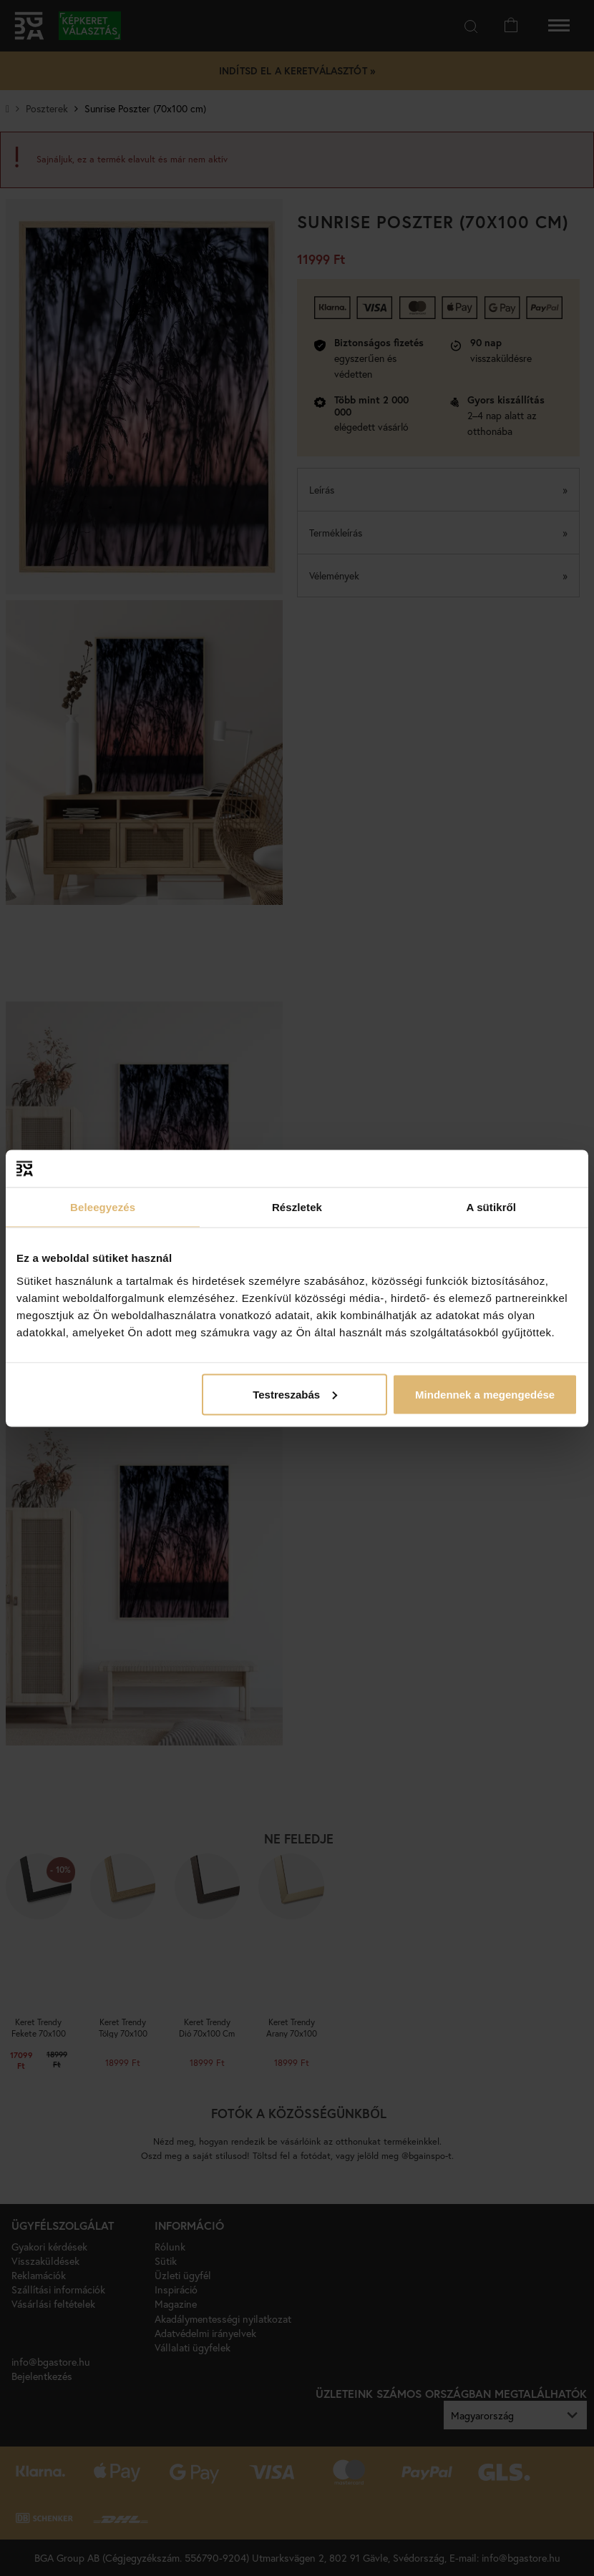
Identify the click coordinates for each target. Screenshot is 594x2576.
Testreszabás (295, 1394)
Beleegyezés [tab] (102, 1207)
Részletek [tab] (297, 1207)
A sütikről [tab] (492, 1207)
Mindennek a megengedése (485, 1394)
